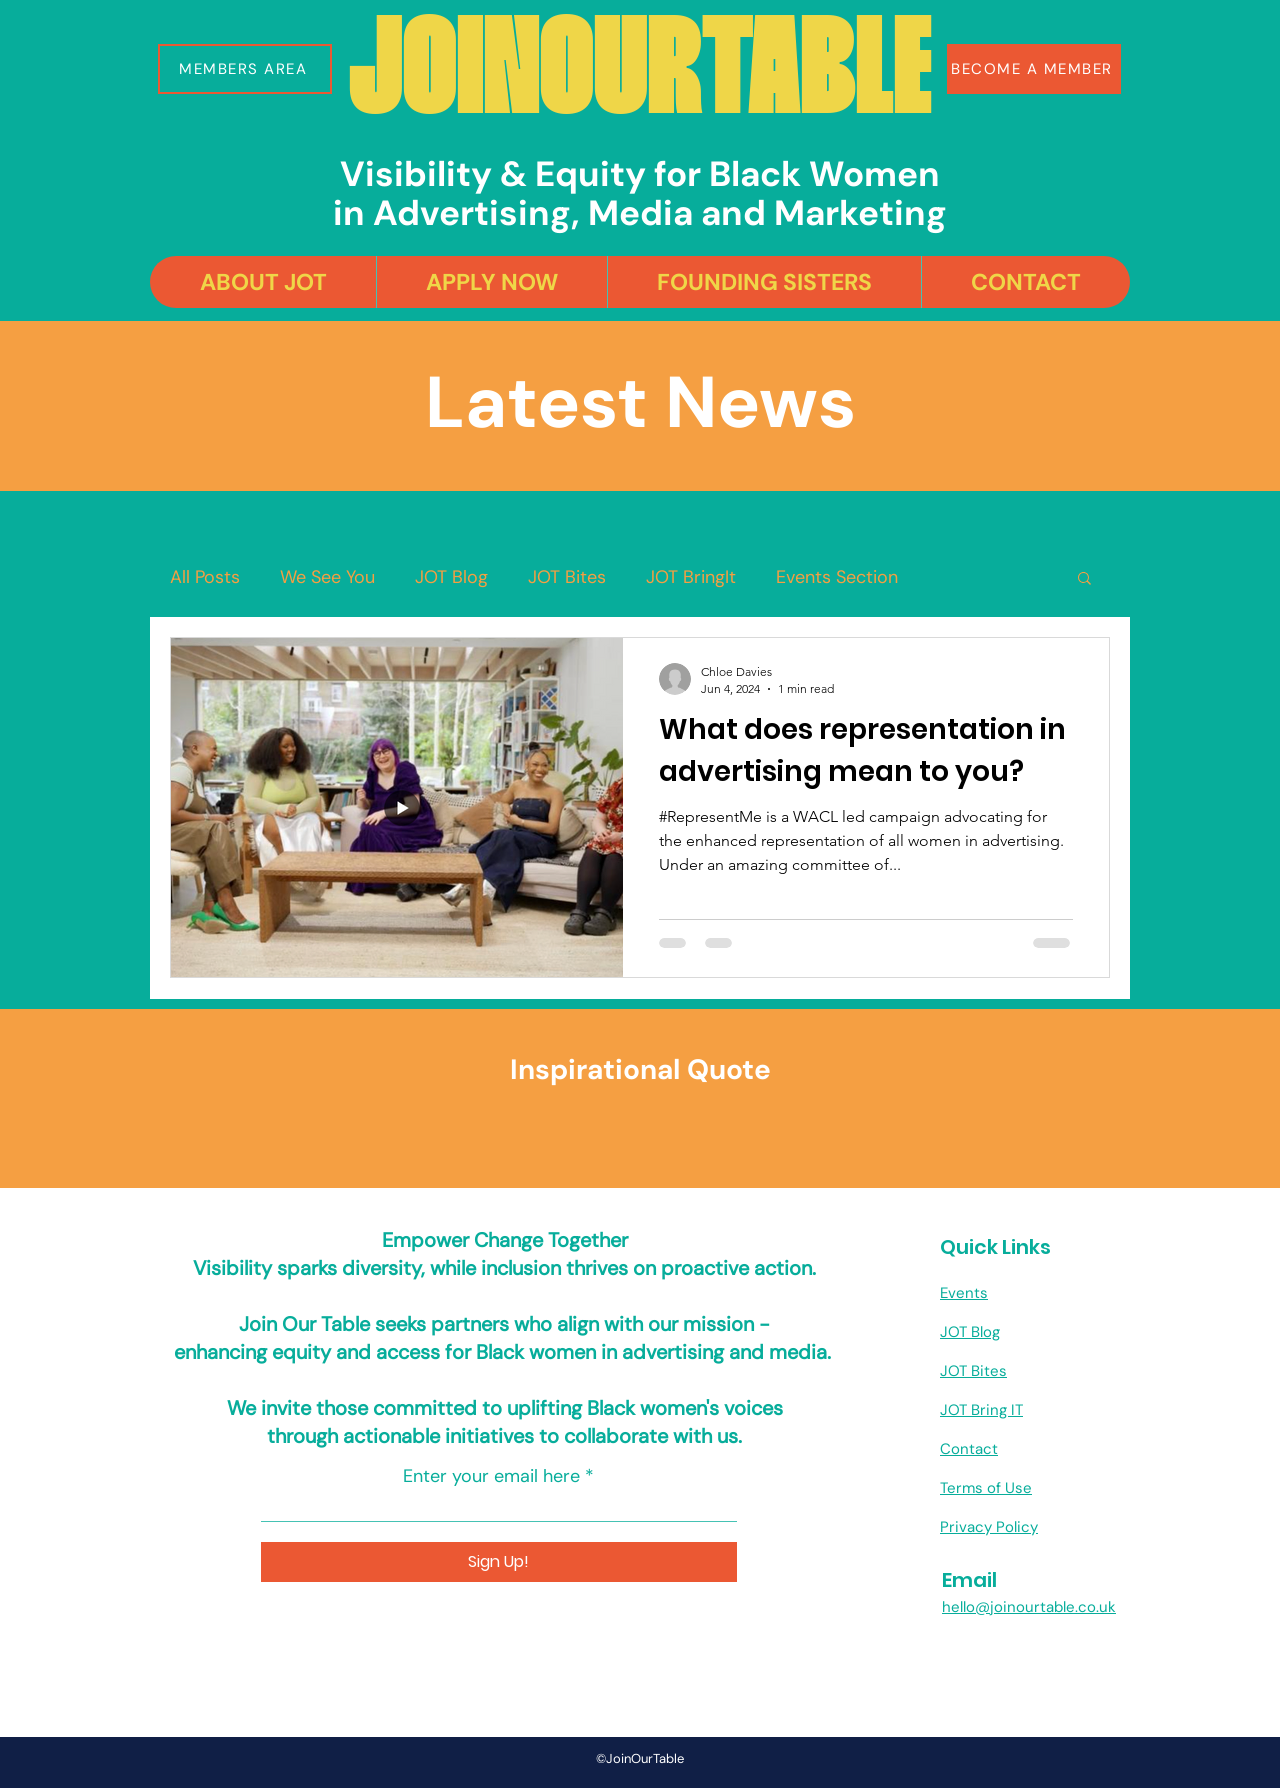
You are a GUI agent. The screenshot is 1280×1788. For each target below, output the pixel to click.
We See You (327, 577)
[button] (245, 69)
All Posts (205, 577)
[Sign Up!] (499, 1562)
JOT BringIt (691, 577)
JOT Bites (567, 577)
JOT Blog (451, 577)
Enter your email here (491, 1476)
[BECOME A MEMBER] (1034, 69)
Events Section (837, 577)
